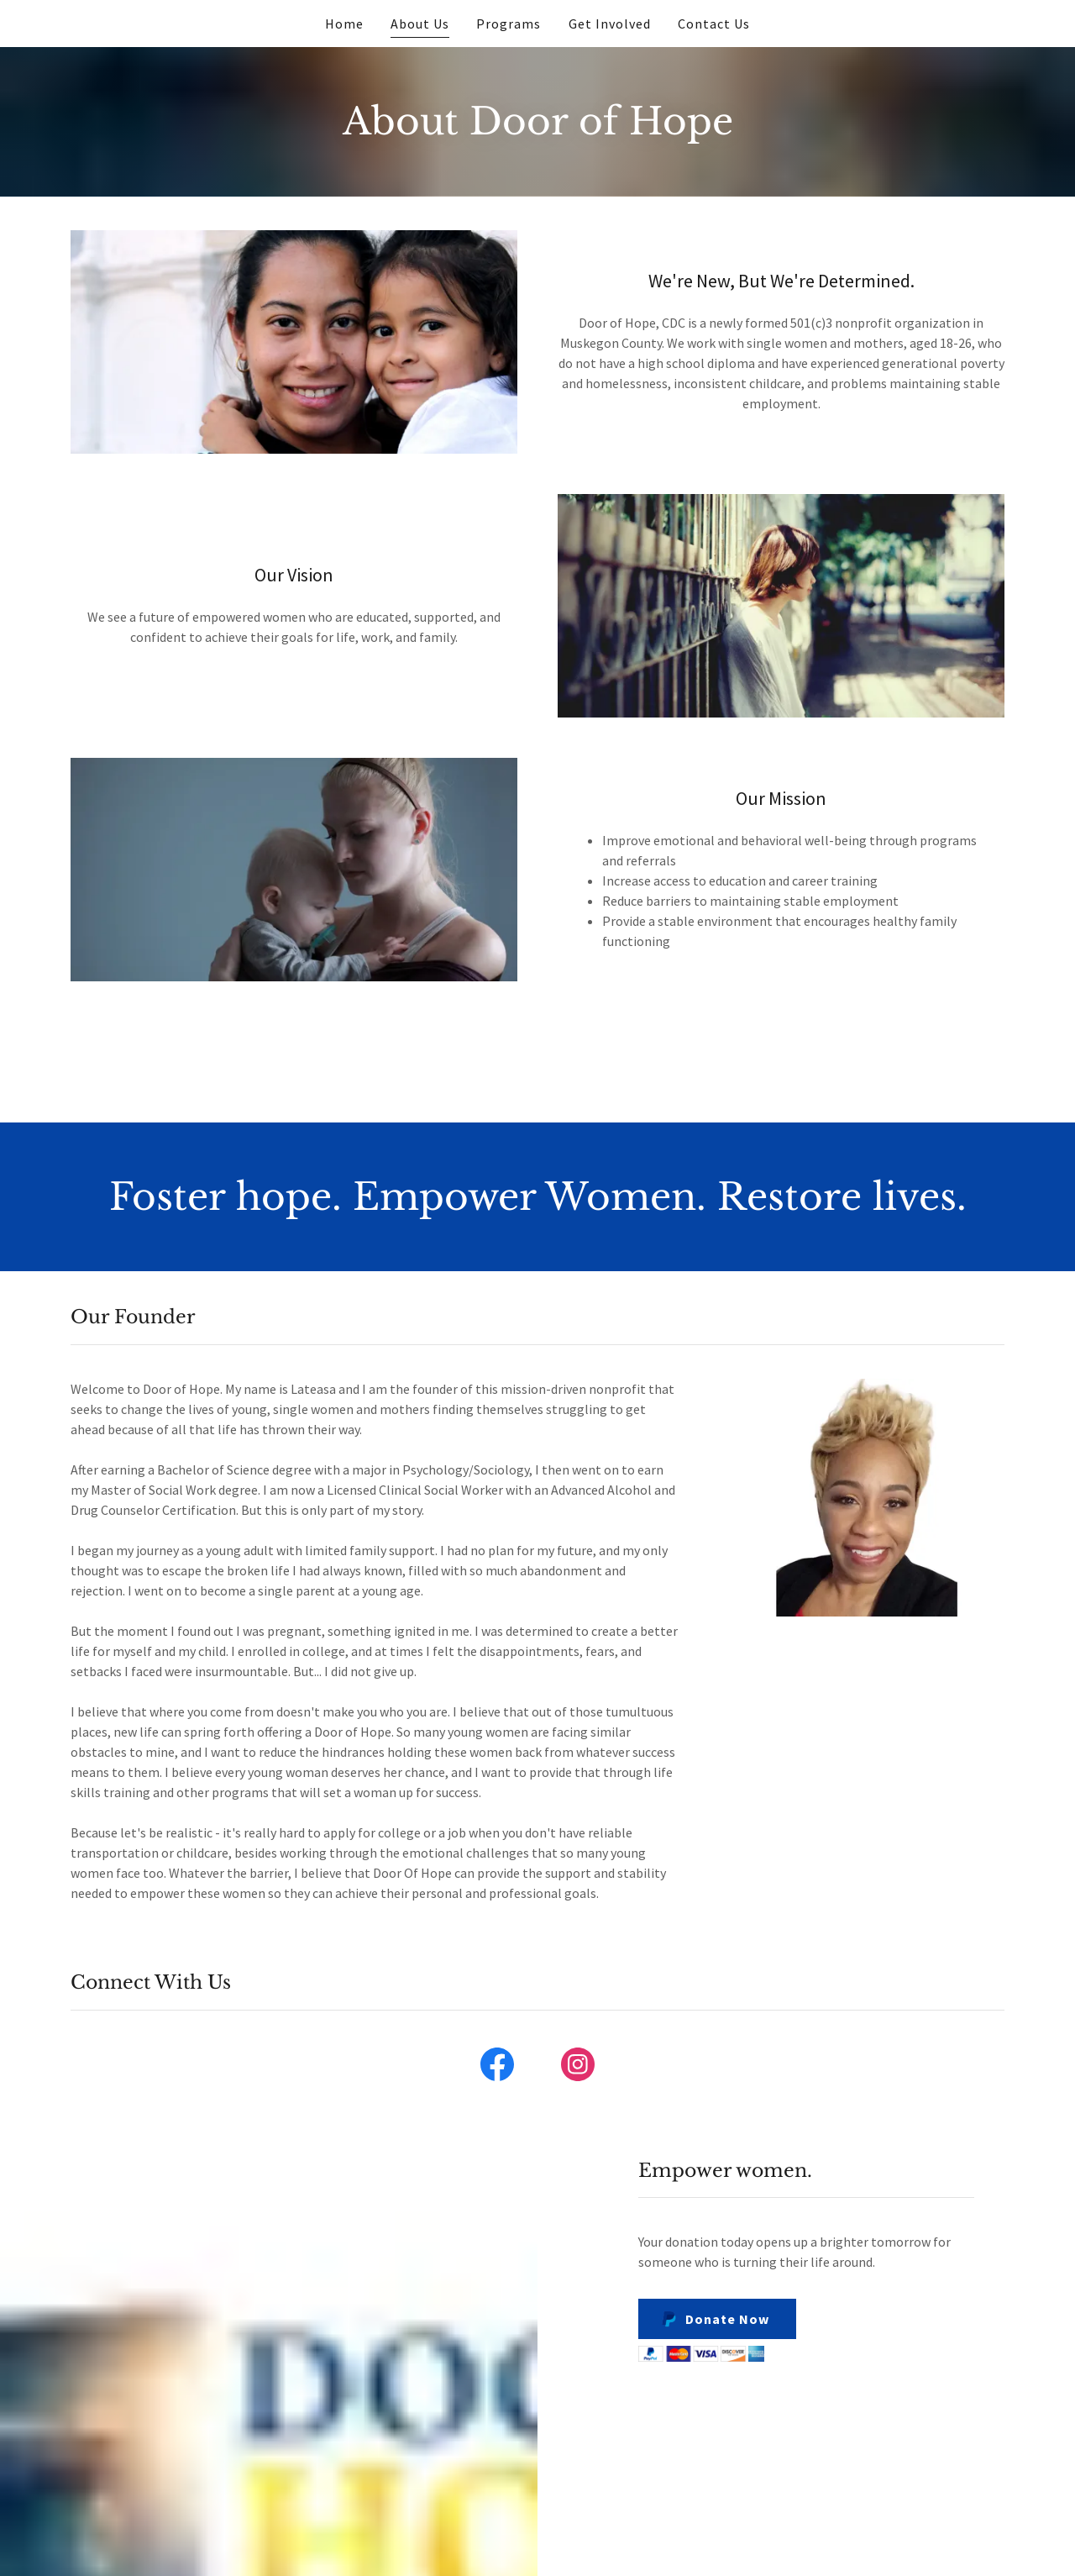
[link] (497, 2067)
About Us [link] (420, 23)
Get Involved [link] (610, 23)
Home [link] (344, 23)
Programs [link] (508, 23)
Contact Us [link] (714, 23)
